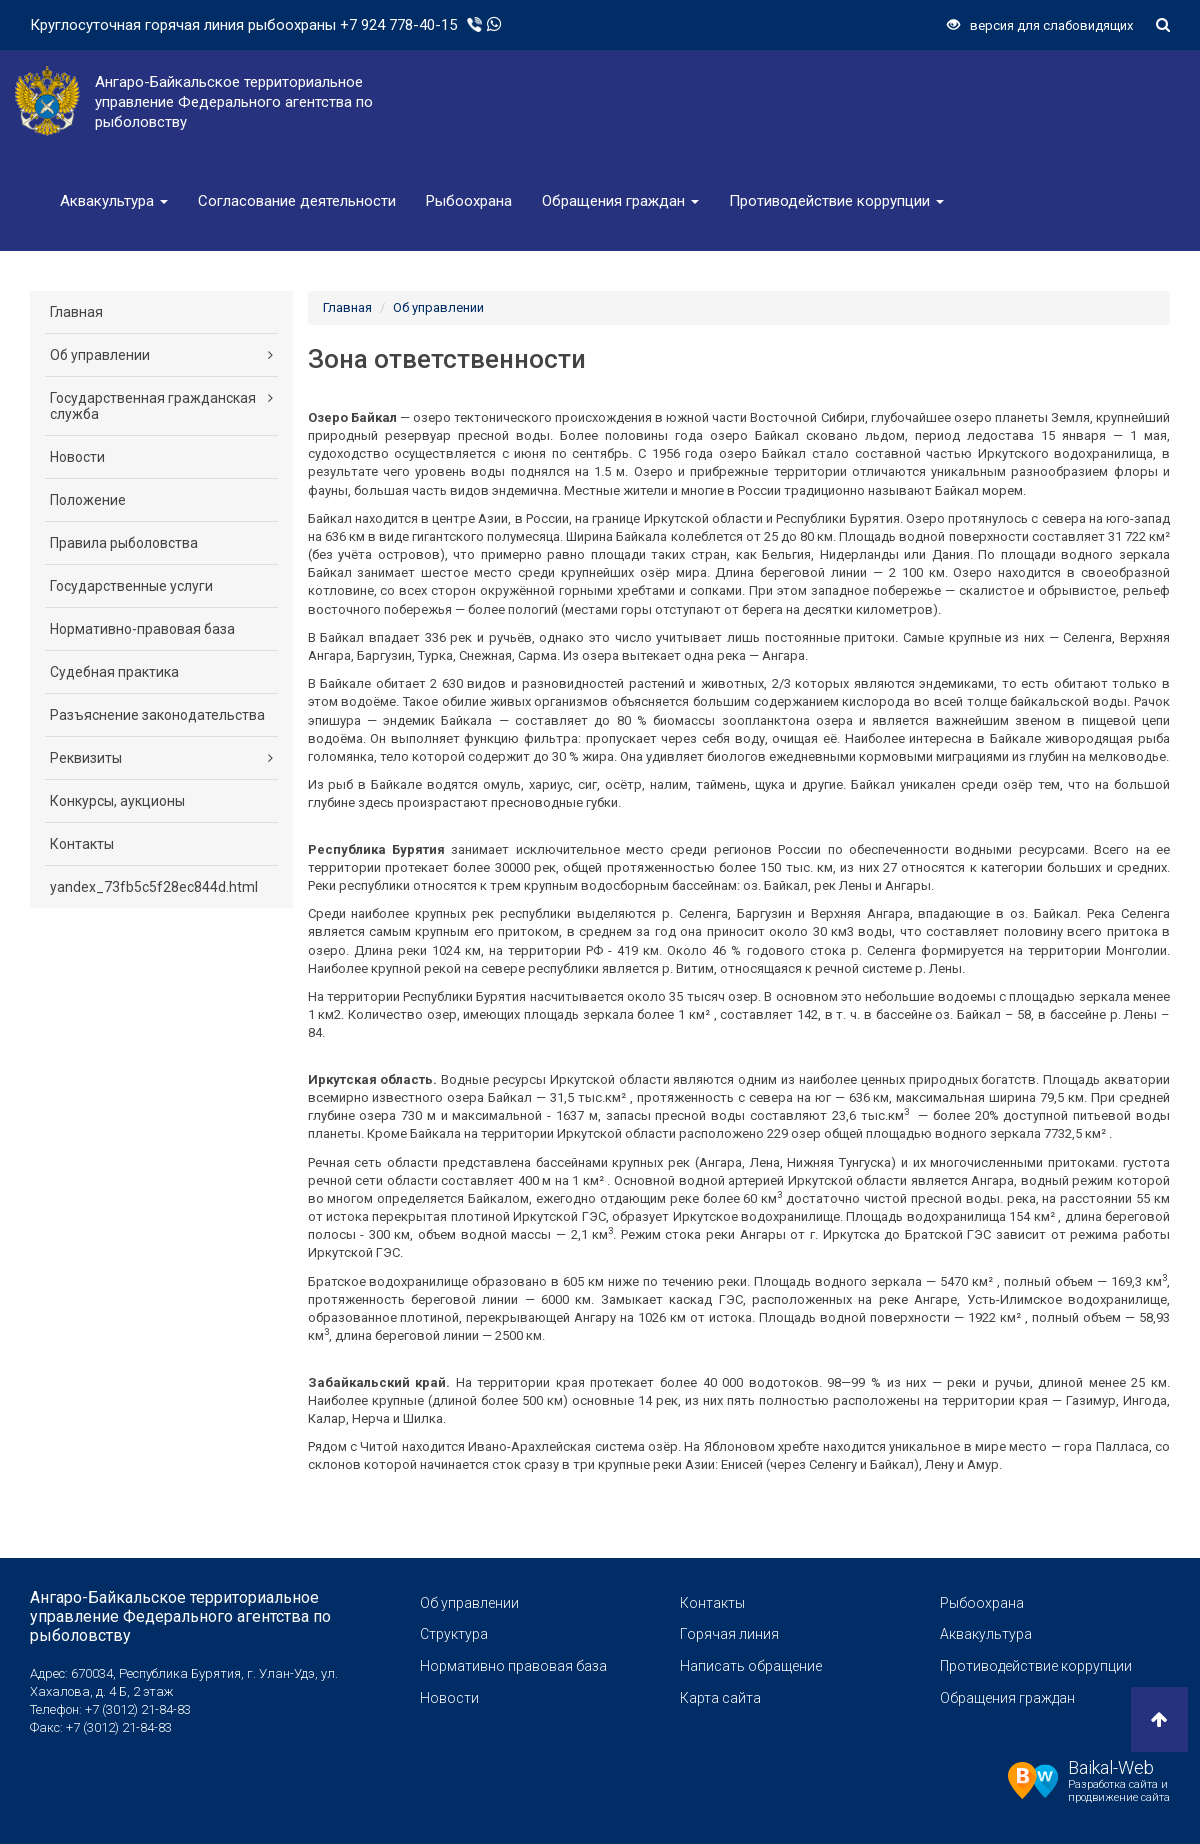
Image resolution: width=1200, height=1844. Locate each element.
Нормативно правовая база (513, 1666)
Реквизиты (161, 758)
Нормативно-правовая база (142, 629)
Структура (454, 1634)
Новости (77, 457)
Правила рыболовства (124, 543)
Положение (88, 500)
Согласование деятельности (297, 201)
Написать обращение (751, 1666)
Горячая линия (729, 1634)
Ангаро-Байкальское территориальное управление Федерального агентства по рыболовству (180, 1616)
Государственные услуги (131, 586)
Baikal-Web (1111, 1767)
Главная (76, 312)
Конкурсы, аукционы (117, 801)
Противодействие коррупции (836, 201)
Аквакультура (114, 201)
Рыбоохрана (469, 201)
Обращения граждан (620, 201)
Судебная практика (114, 672)
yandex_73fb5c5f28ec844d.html (154, 887)
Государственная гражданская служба (161, 406)
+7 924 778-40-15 (398, 25)
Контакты (82, 844)
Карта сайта (720, 1698)
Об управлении (161, 355)
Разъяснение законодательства (157, 715)
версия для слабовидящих (1040, 25)
